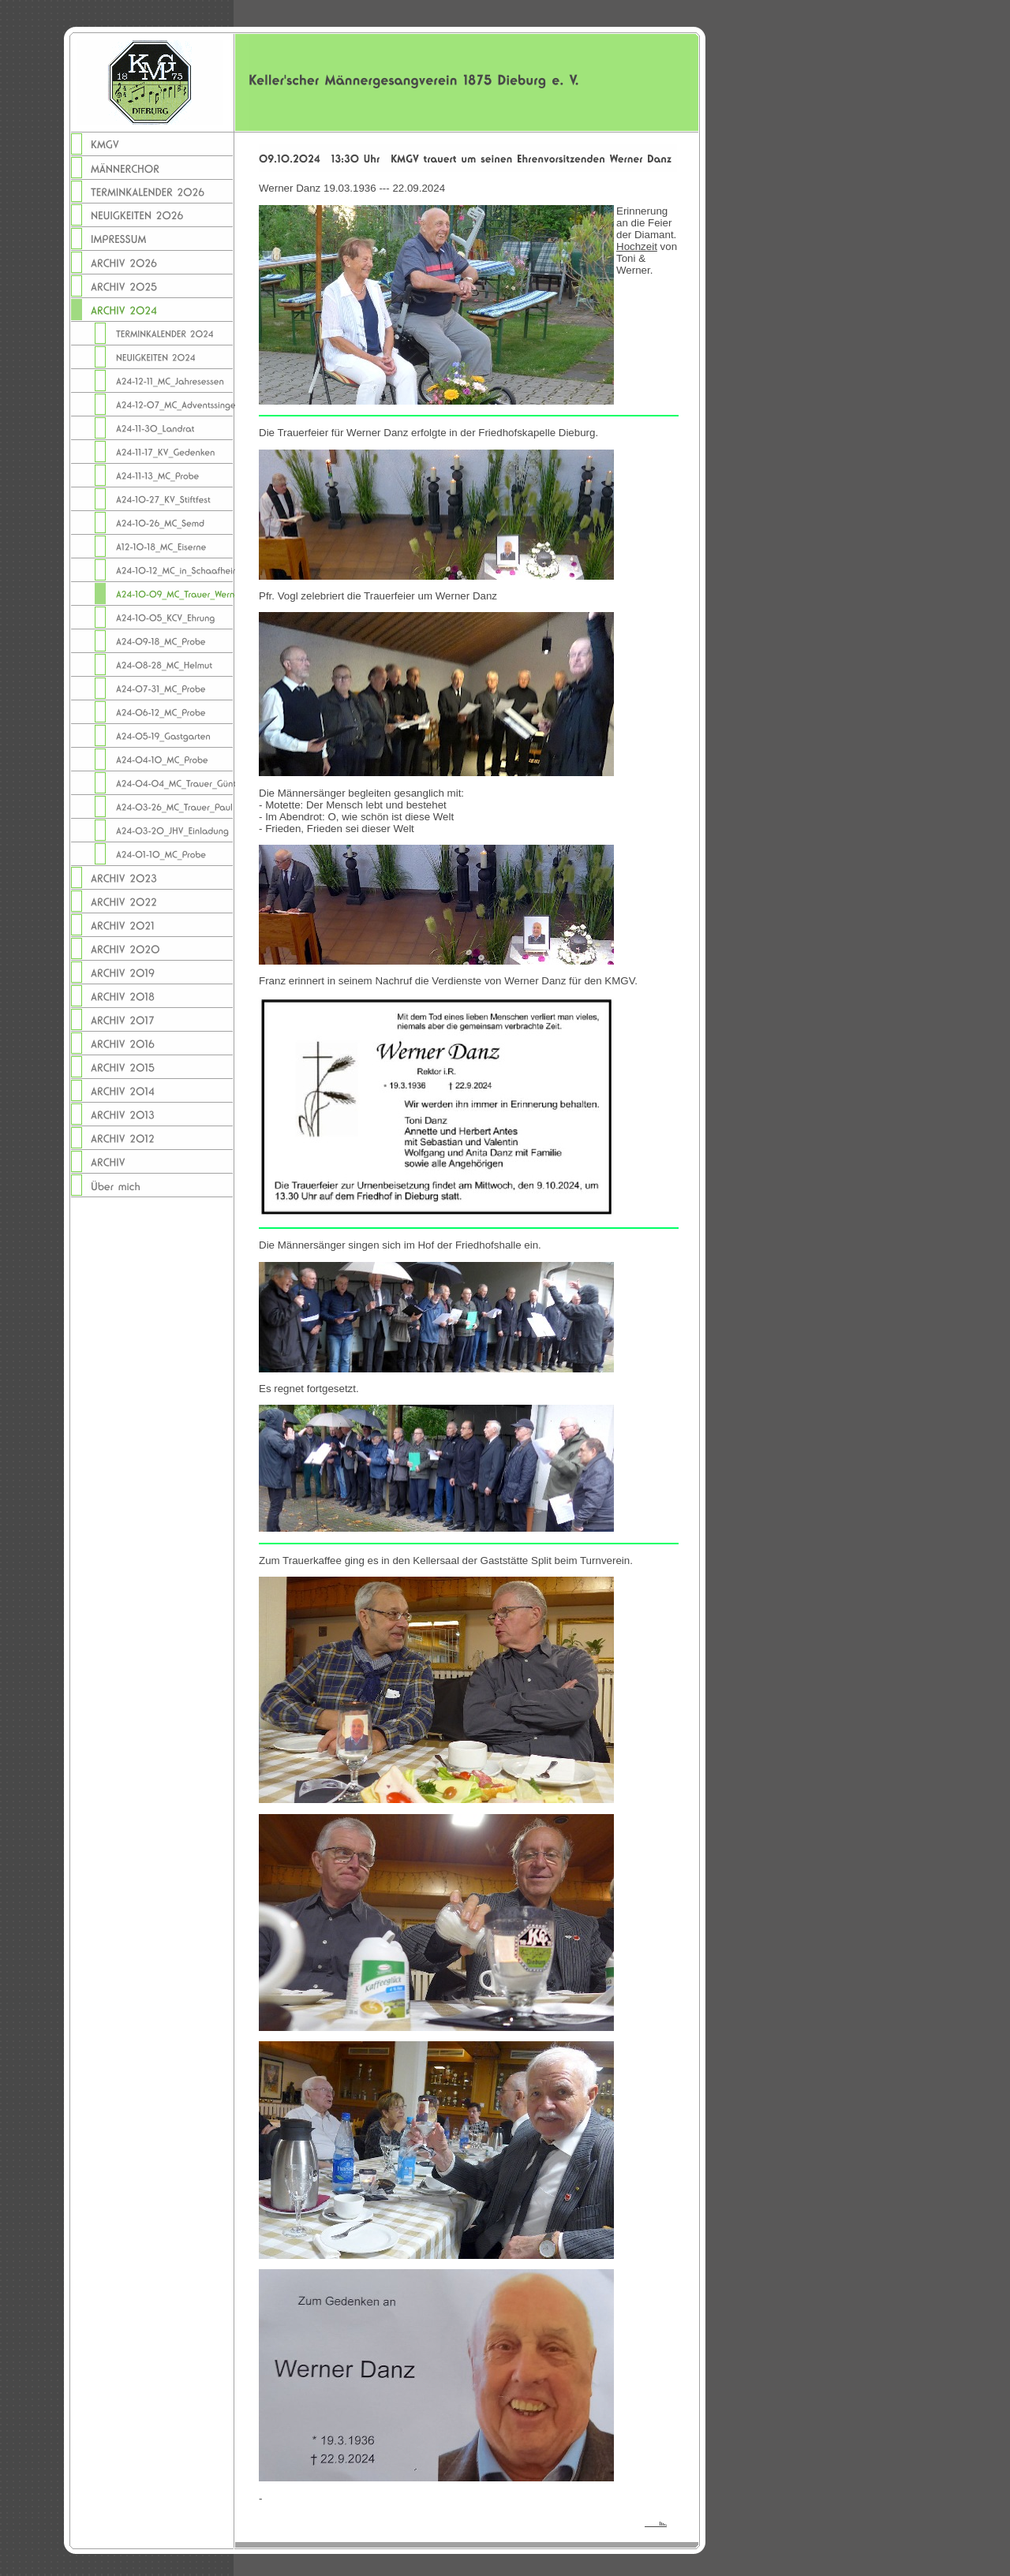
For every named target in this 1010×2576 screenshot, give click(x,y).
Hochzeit (636, 246)
